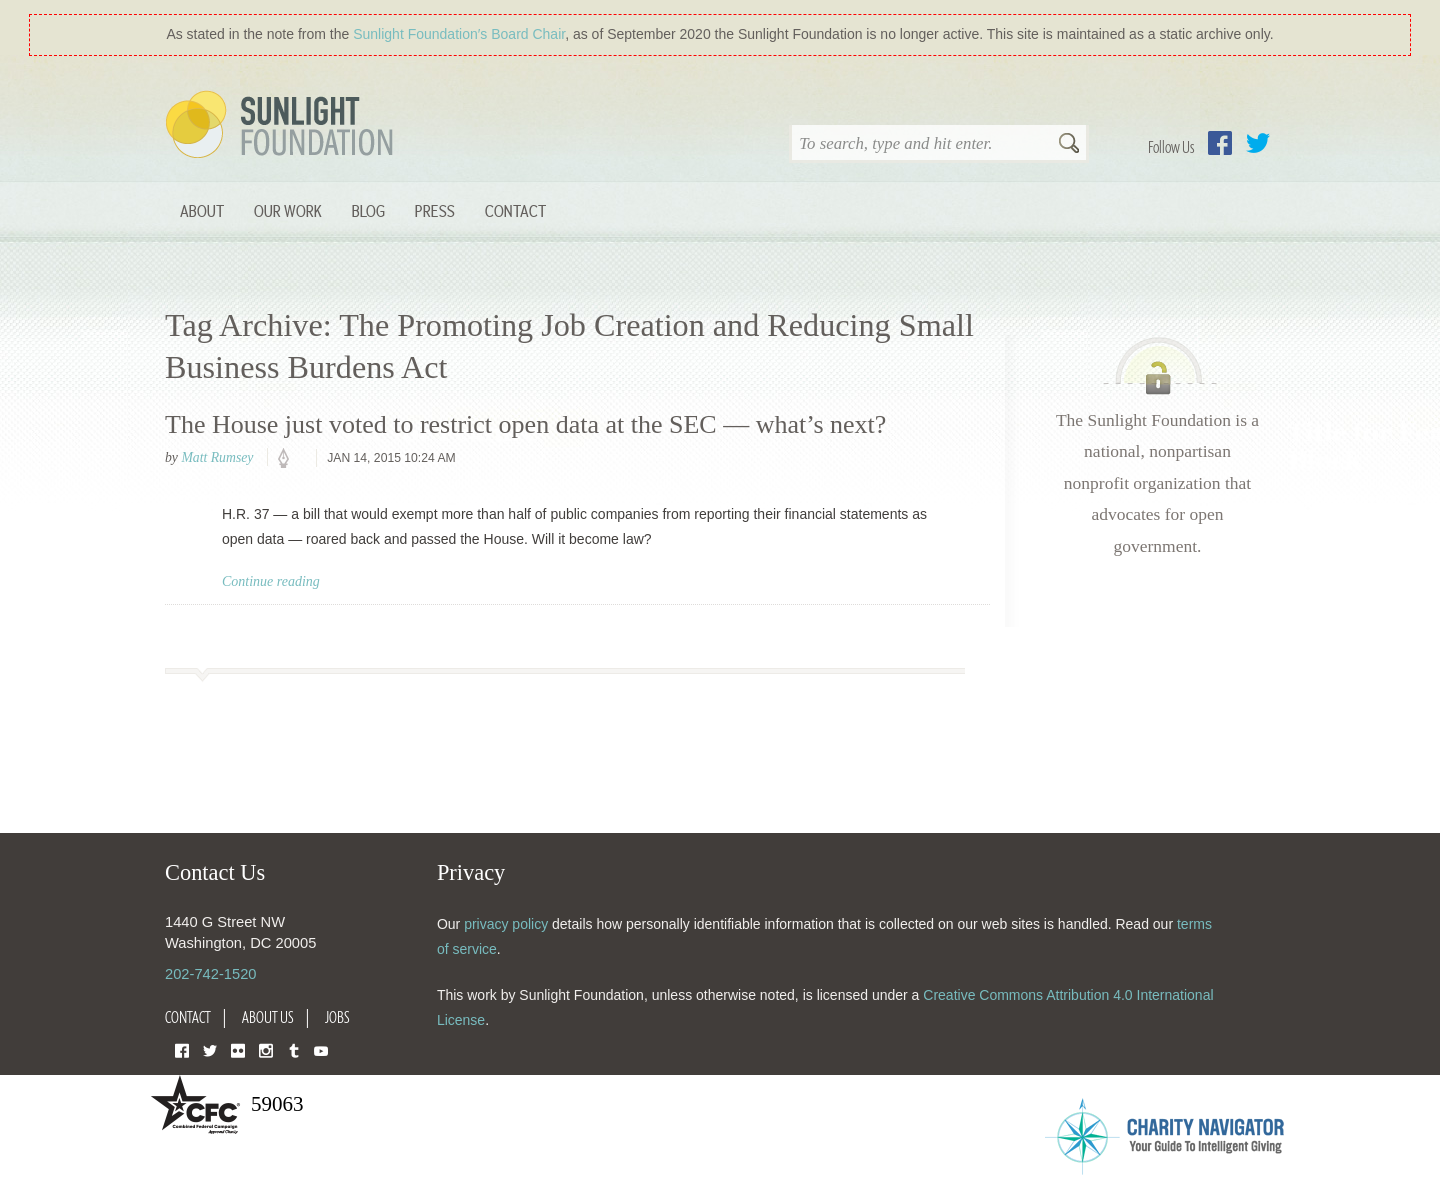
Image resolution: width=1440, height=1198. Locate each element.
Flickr (238, 1049)
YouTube (321, 1049)
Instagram (266, 1049)
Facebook (1220, 143)
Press (435, 210)
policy (290, 459)
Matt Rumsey (217, 457)
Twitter (1258, 143)
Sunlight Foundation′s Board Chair (459, 34)
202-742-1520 (210, 974)
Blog (368, 210)
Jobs (337, 1017)
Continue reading (271, 581)
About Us (268, 1017)
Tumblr (294, 1049)
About (202, 210)
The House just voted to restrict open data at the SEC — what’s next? (525, 424)
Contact (515, 210)
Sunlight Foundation (283, 126)
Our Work (288, 210)
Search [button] (1069, 145)
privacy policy (506, 924)
